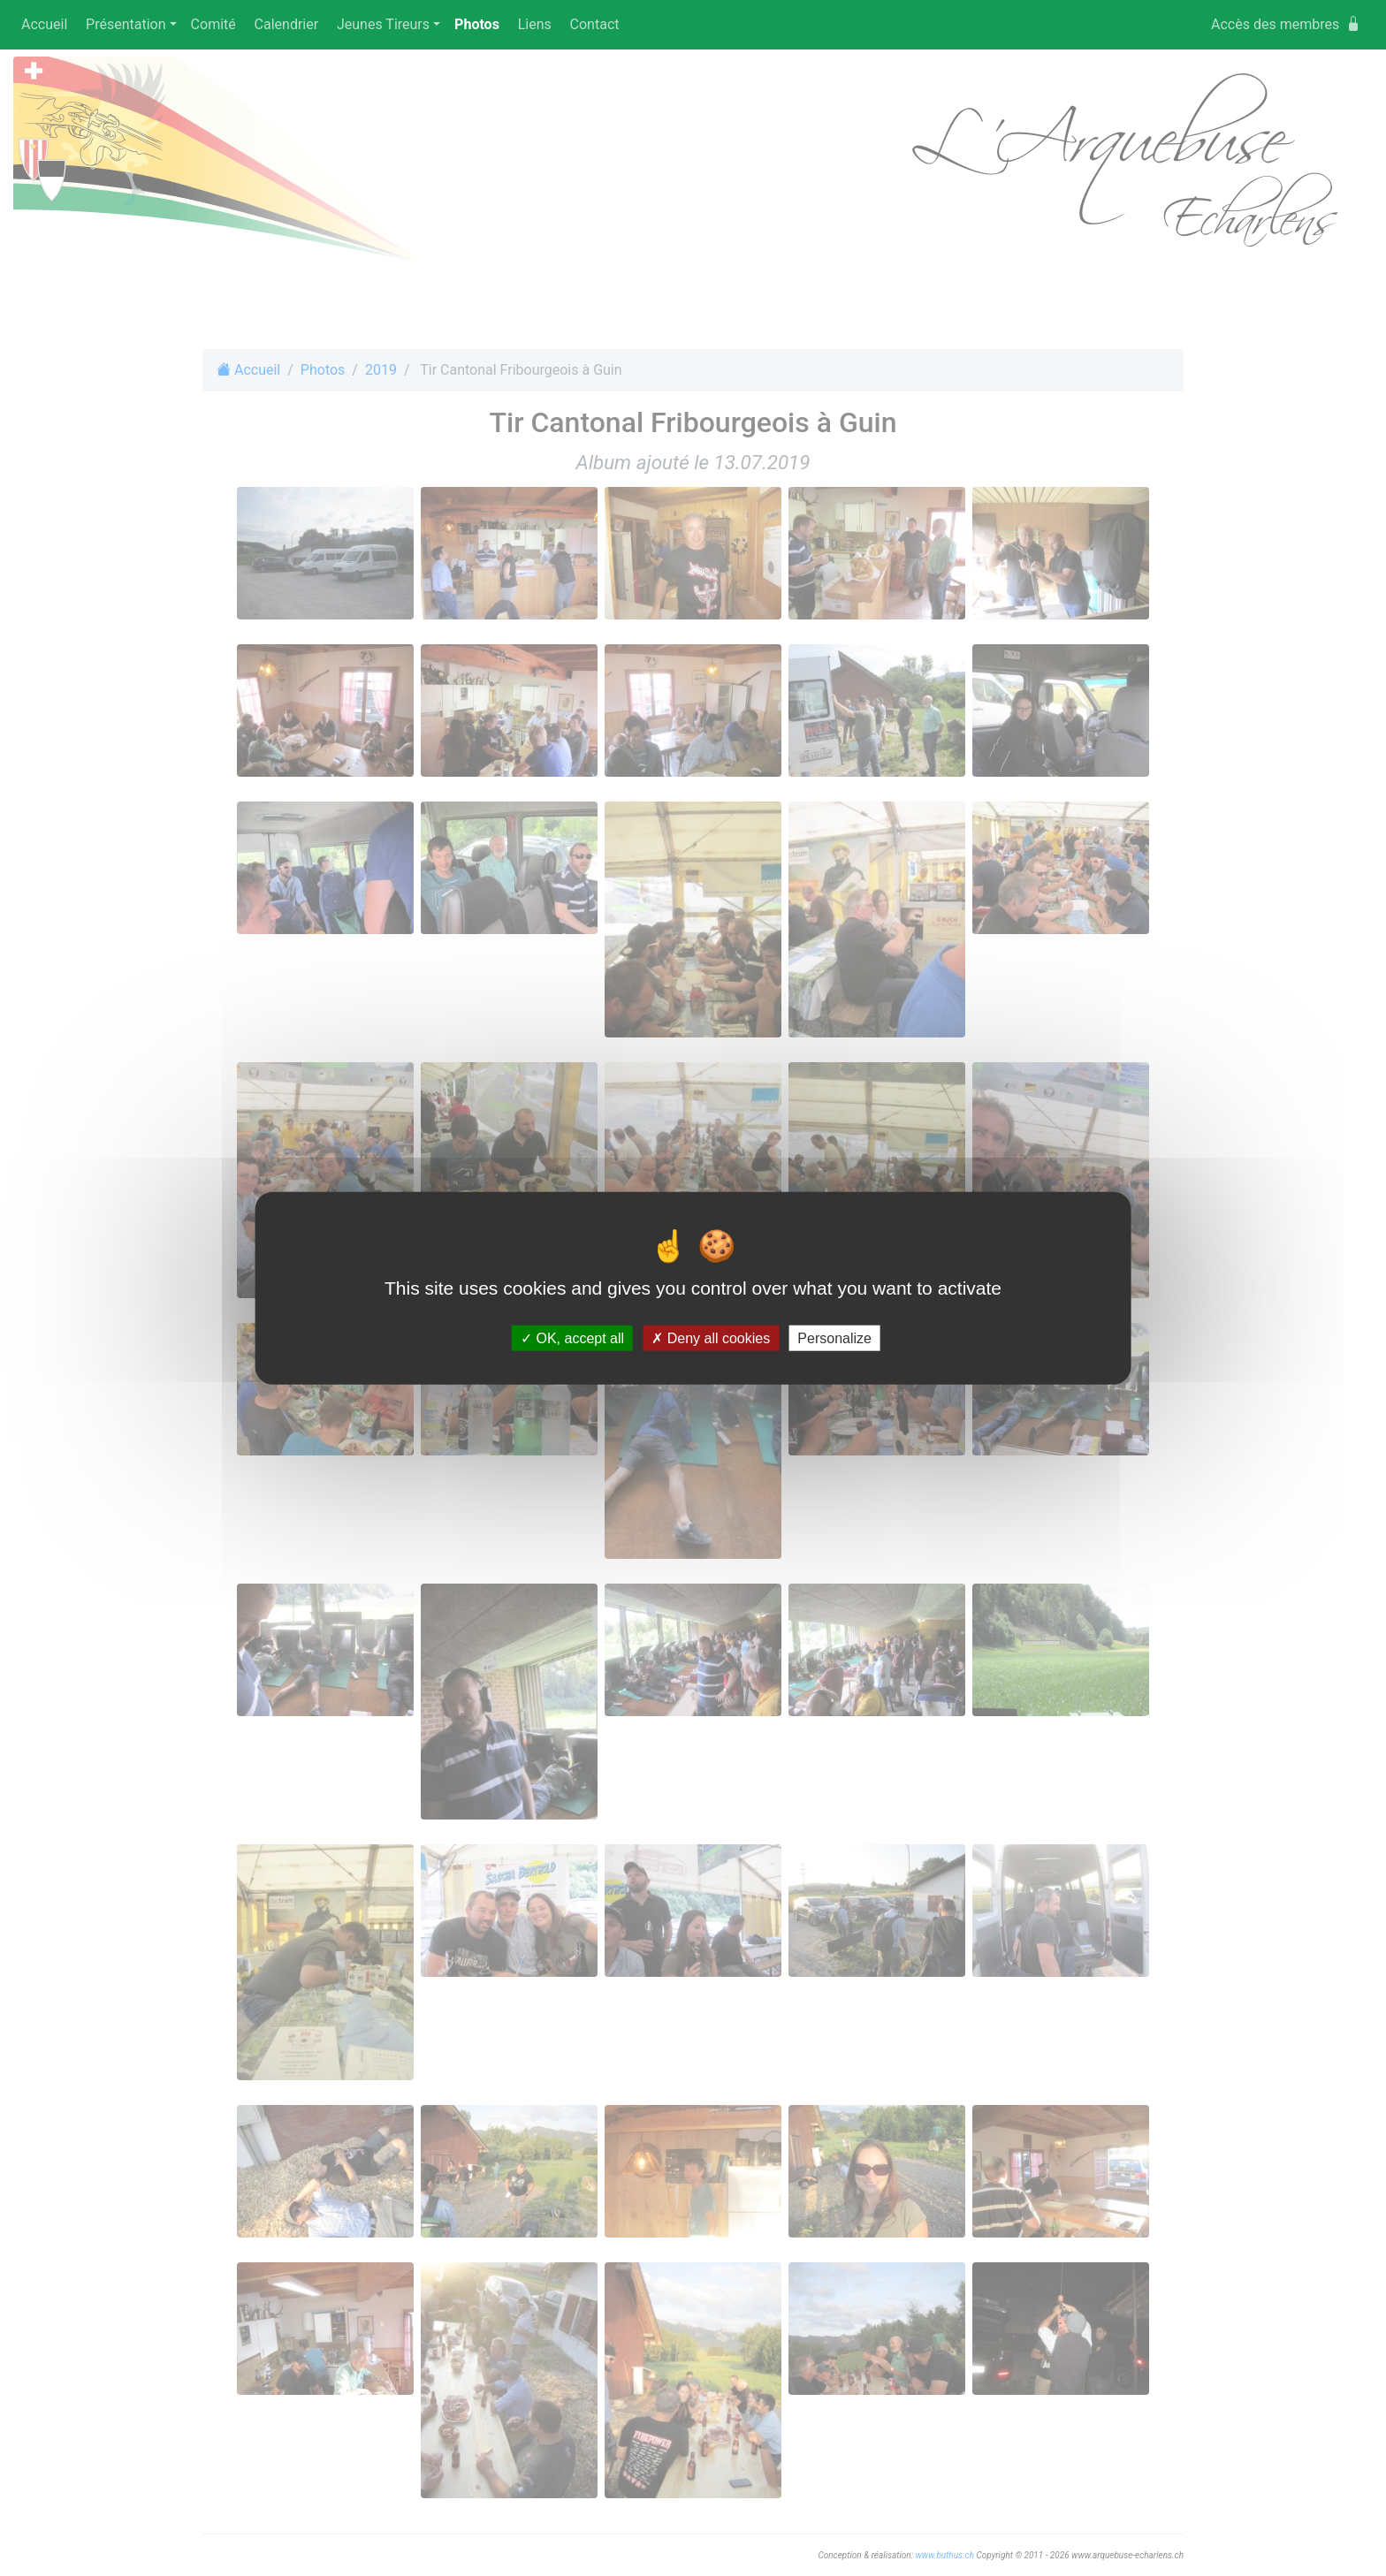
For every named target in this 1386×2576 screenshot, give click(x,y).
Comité (213, 24)
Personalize (834, 1338)
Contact (595, 24)
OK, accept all (572, 1338)
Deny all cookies (710, 1338)
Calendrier (287, 24)
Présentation (125, 24)
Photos (480, 23)
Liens (535, 24)
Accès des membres (1285, 24)
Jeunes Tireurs (383, 24)
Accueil (44, 24)
